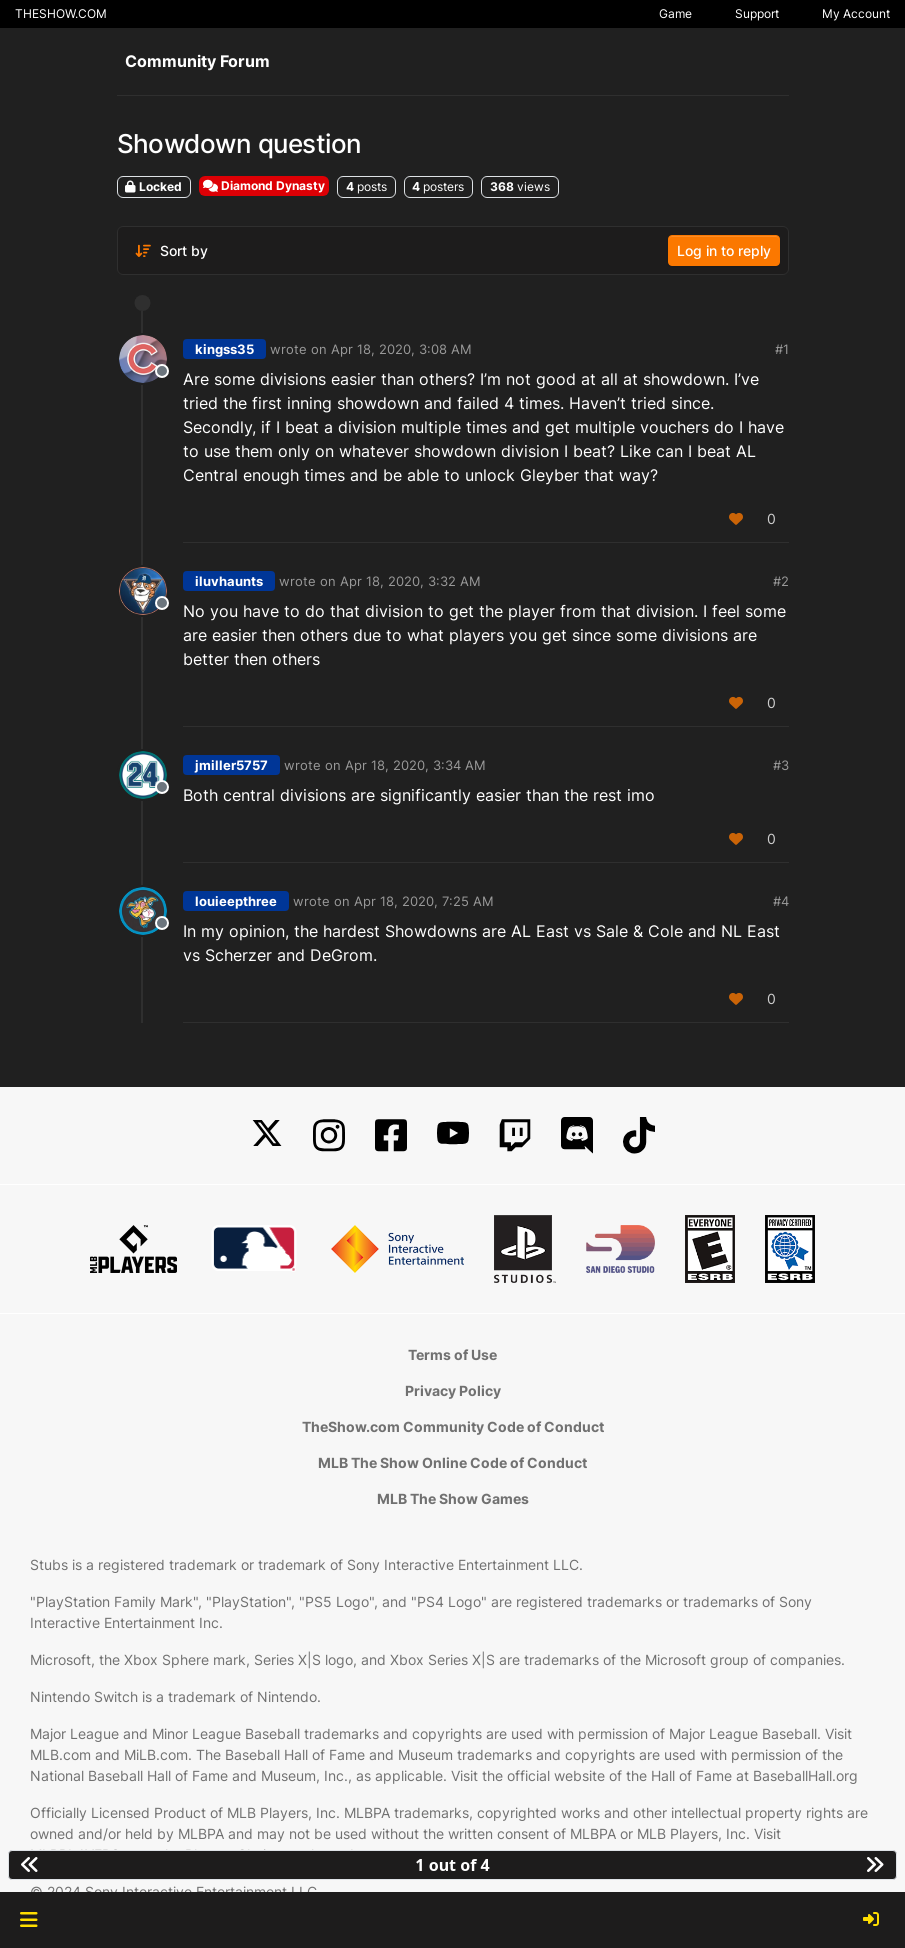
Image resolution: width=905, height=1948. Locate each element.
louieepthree (236, 901)
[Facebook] (391, 1135)
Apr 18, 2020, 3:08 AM (401, 349)
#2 (781, 581)
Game (675, 13)
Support (757, 13)
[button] (28, 1920)
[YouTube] (453, 1135)
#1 (782, 349)
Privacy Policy (453, 1390)
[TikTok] (639, 1135)
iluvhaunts (229, 581)
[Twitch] (515, 1135)
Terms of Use (452, 1354)
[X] (267, 1135)
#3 (781, 765)
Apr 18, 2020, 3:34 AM (415, 765)
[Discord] (577, 1135)
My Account (856, 13)
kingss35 (224, 349)
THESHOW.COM (61, 13)
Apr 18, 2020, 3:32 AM (410, 581)
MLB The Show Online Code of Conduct (452, 1462)
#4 (781, 901)
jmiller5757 (231, 765)
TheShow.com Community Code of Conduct (453, 1426)
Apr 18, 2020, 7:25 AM (424, 901)
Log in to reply (724, 250)
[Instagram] (329, 1135)
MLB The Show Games (453, 1498)
